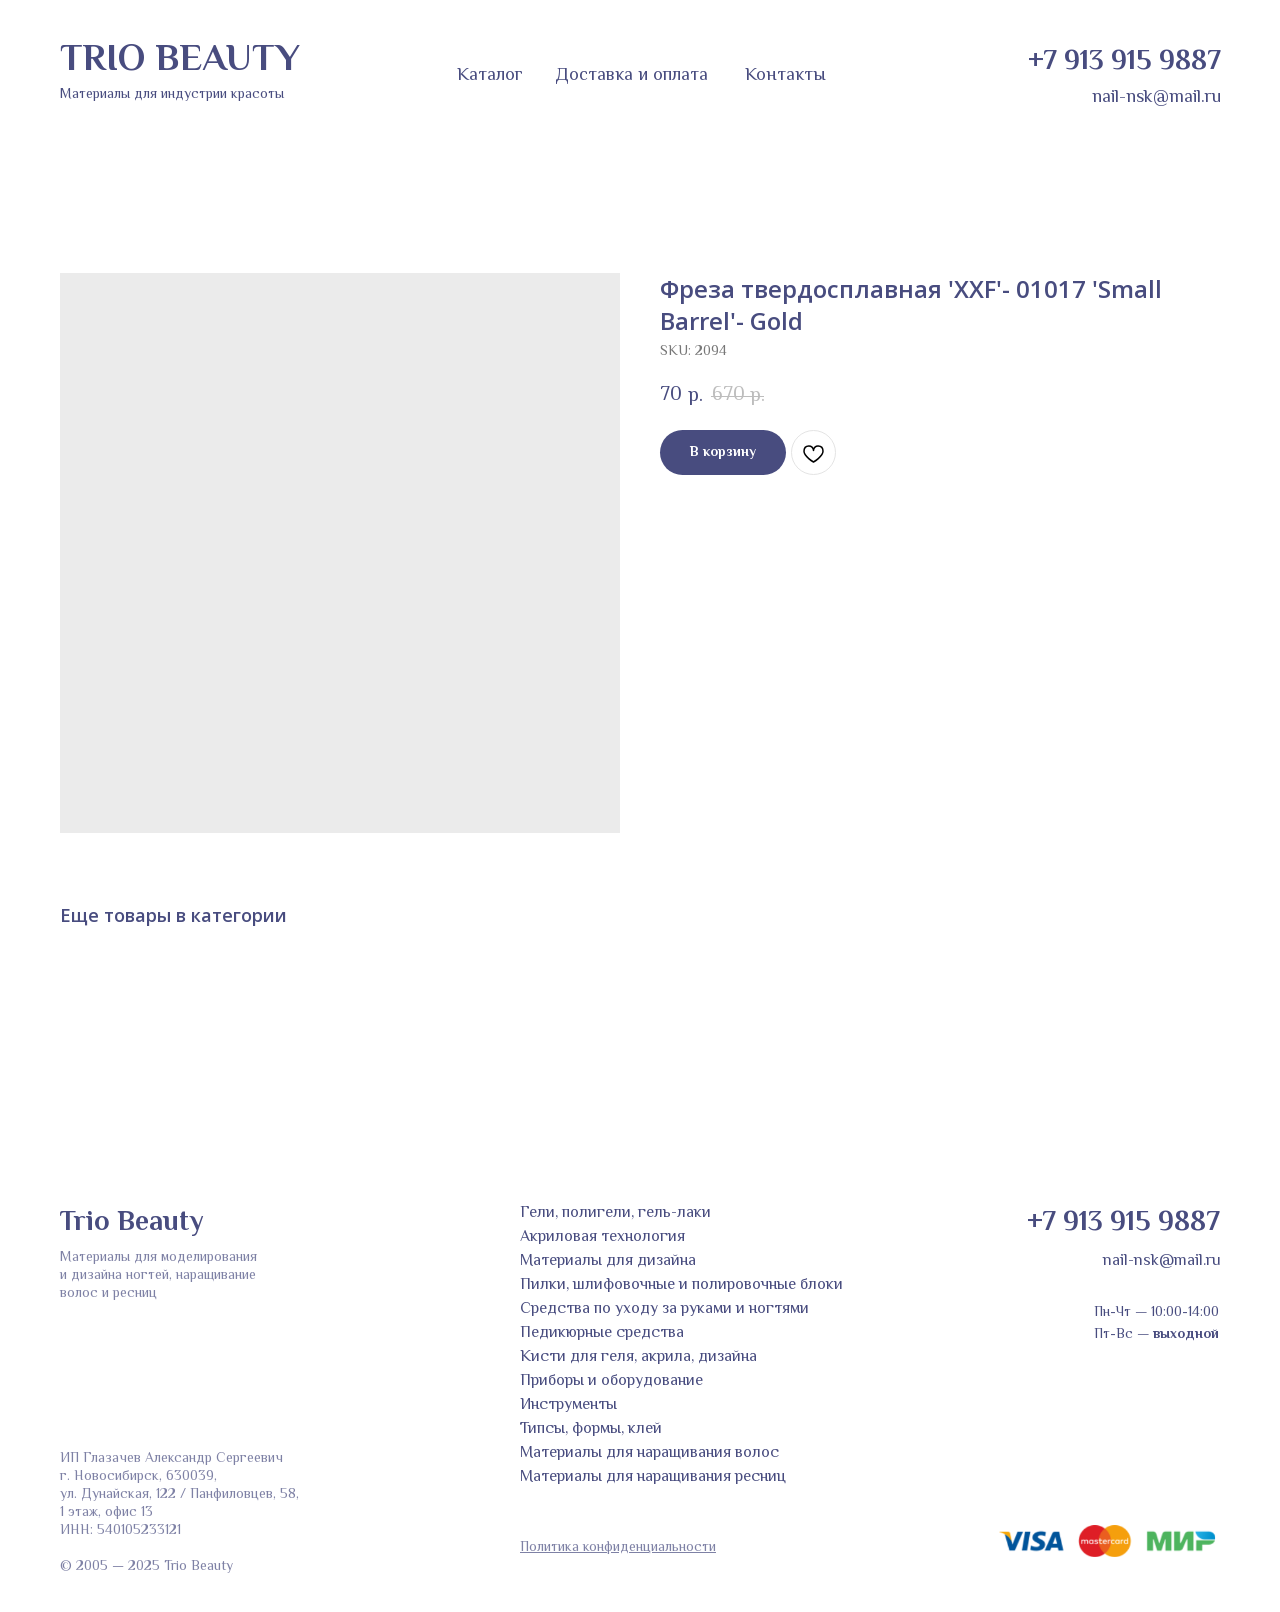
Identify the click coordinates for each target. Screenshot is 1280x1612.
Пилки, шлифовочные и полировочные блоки (681, 1285)
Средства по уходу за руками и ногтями (664, 1309)
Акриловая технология (602, 1237)
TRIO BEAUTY (180, 61)
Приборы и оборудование (611, 1381)
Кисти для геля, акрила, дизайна (638, 1357)
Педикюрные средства (602, 1333)
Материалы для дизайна (608, 1261)
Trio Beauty (131, 1223)
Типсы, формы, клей (591, 1429)
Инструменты (568, 1405)
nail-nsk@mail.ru (1156, 98)
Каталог (490, 76)
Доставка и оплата (631, 76)
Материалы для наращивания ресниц (653, 1477)
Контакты (785, 76)
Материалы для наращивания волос (649, 1453)
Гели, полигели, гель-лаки (615, 1213)
